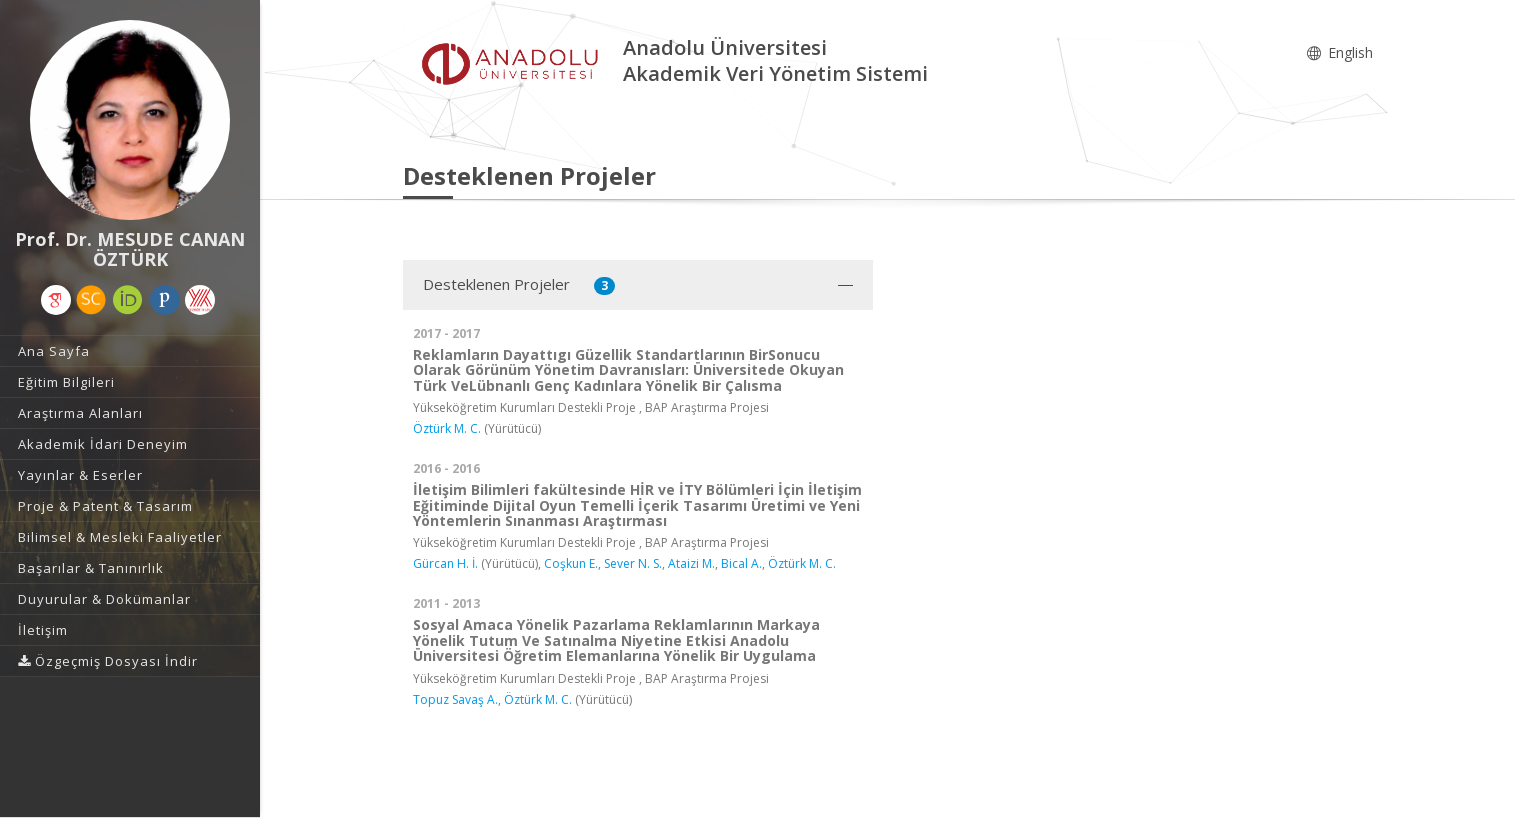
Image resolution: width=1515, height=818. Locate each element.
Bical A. (741, 563)
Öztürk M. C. (447, 428)
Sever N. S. (633, 563)
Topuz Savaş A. (455, 699)
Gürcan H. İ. (445, 563)
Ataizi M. (691, 563)
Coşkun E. (571, 563)
